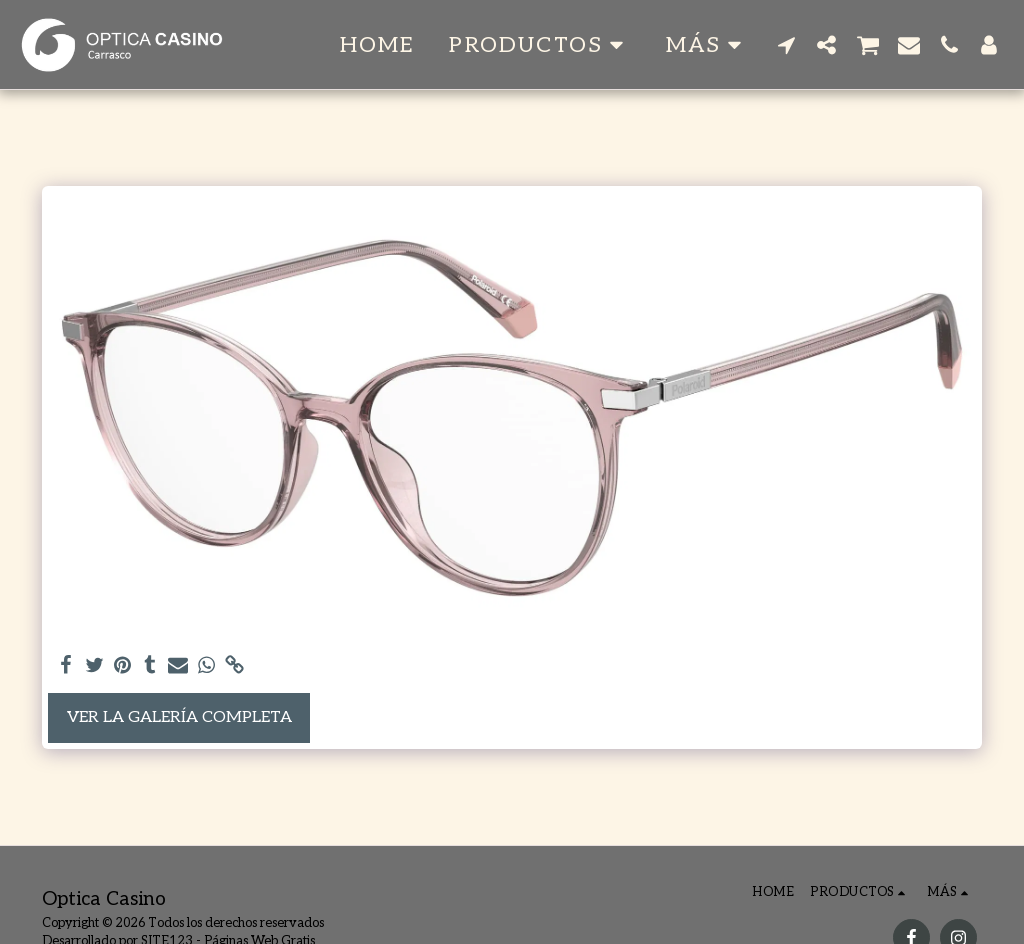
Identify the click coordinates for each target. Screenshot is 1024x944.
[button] (540, 45)
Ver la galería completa (179, 717)
